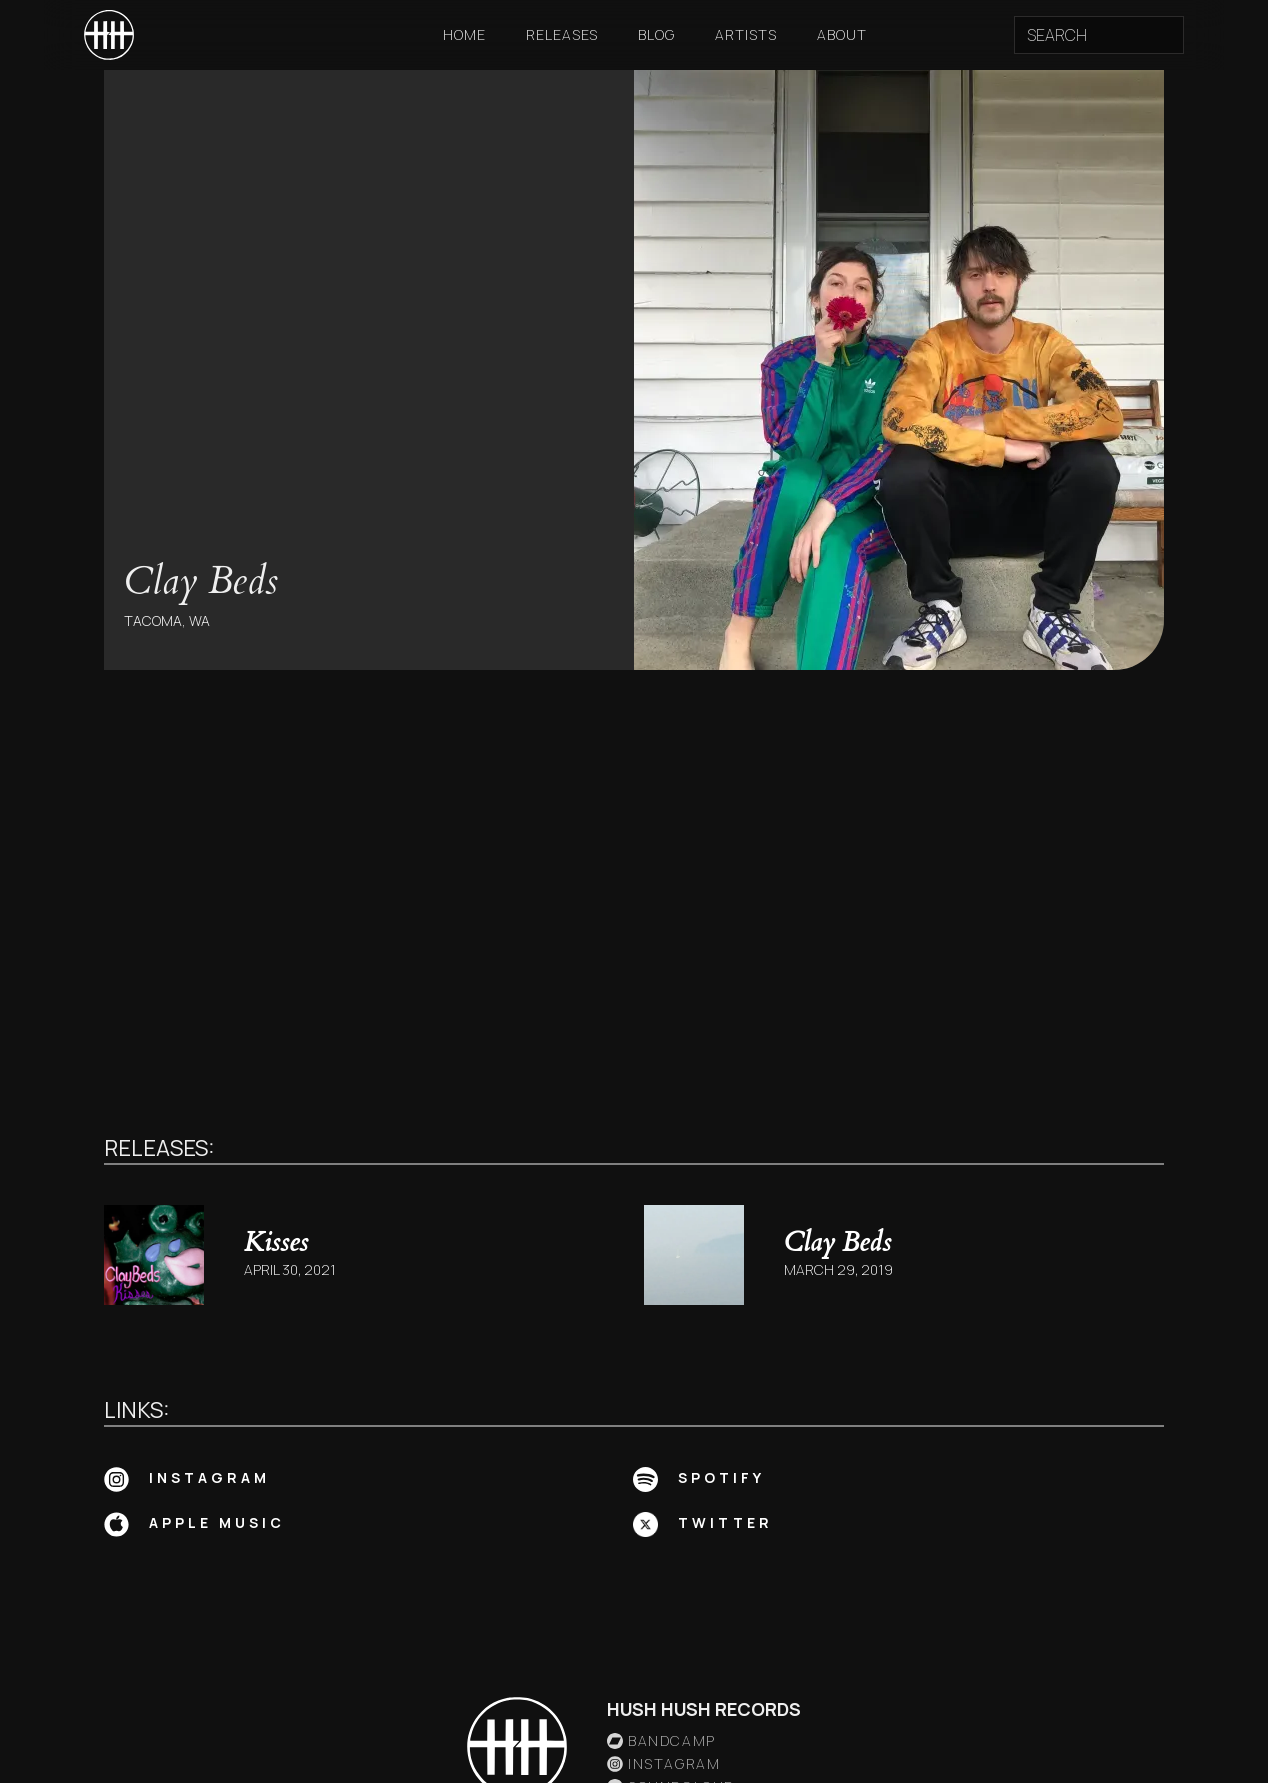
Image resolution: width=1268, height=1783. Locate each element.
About (842, 34)
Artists (746, 34)
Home (464, 34)
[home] (109, 35)
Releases (562, 34)
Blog (656, 34)
